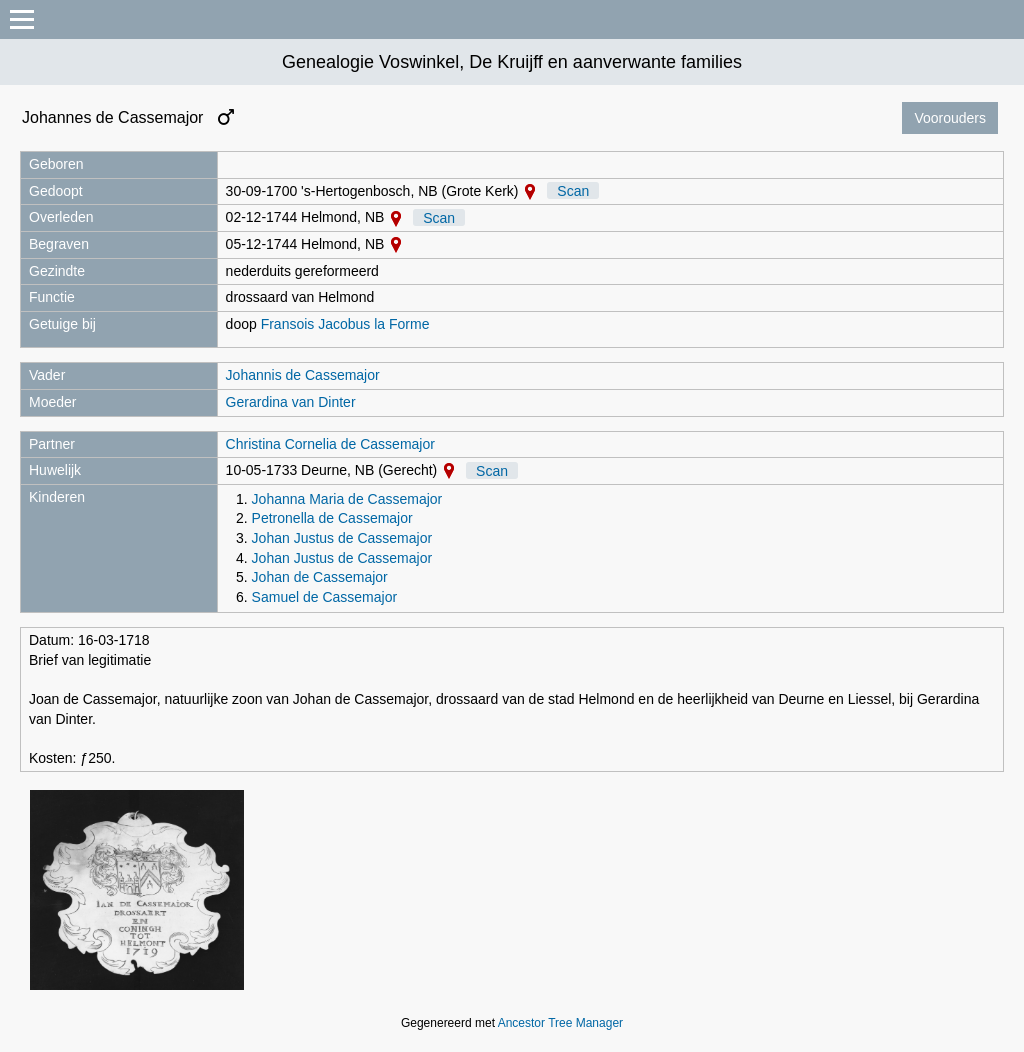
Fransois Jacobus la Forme (345, 324)
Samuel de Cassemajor (325, 597)
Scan (573, 191)
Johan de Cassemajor (320, 577)
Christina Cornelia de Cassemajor (330, 444)
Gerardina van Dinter (291, 402)
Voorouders (950, 118)
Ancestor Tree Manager (560, 1023)
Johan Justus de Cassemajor (342, 538)
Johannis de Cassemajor (303, 375)
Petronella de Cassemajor (332, 518)
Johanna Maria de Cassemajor (347, 499)
